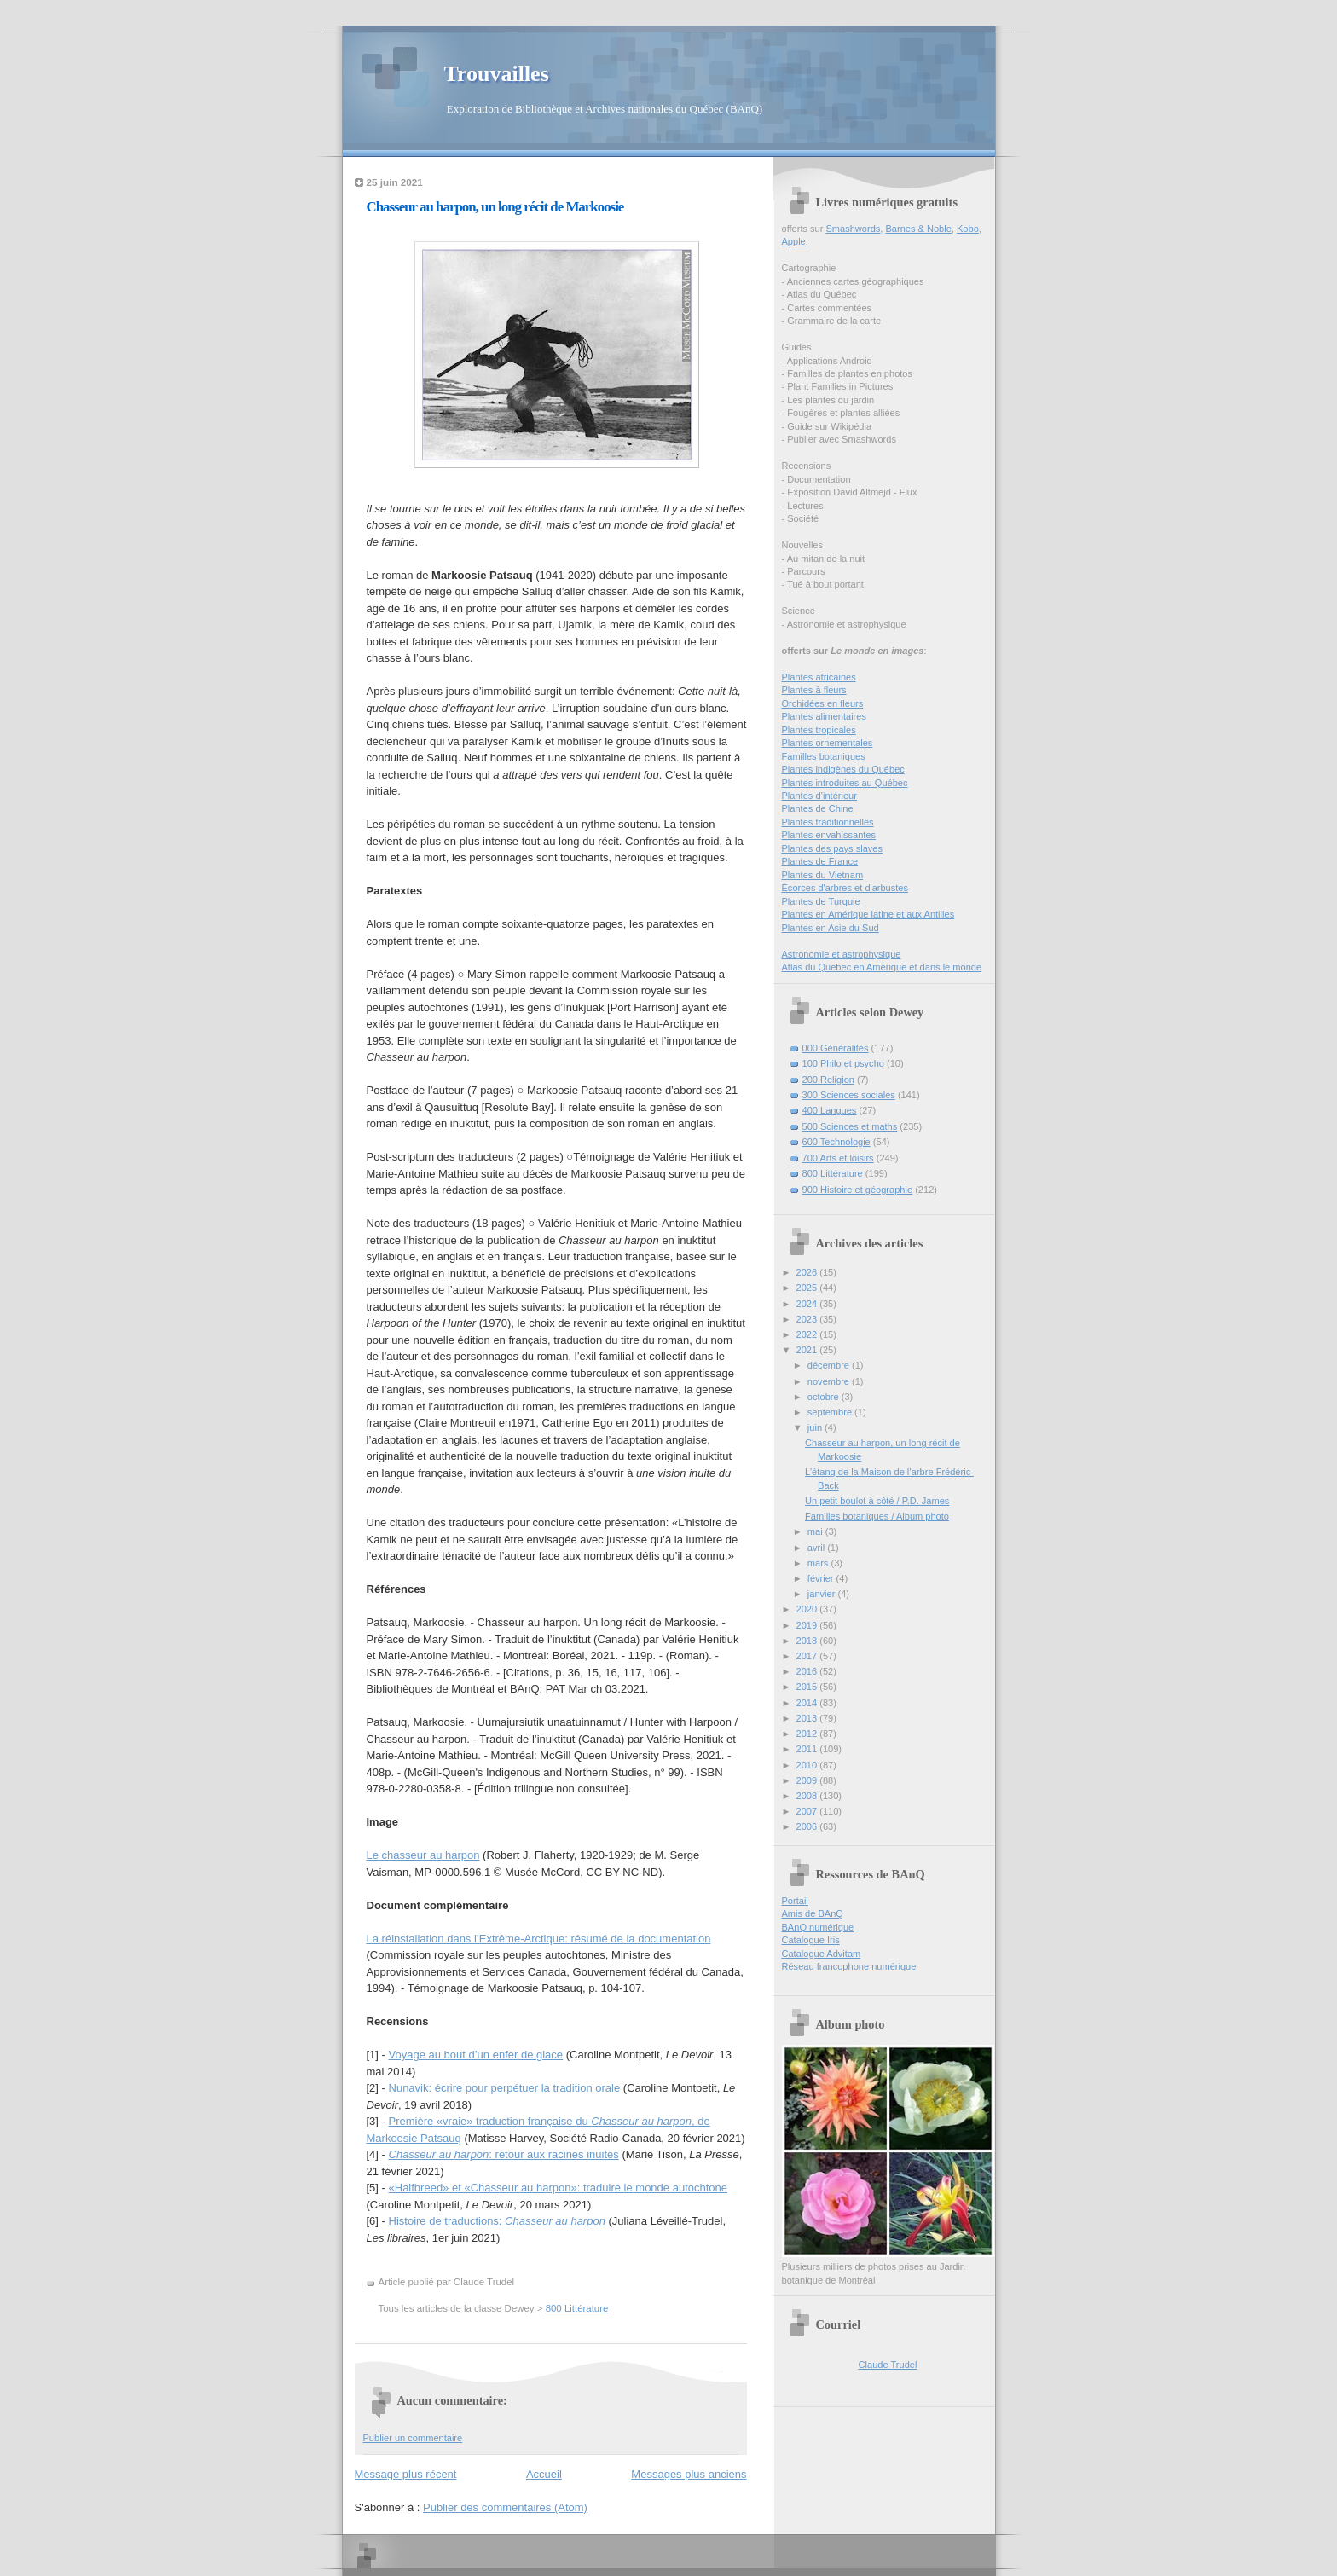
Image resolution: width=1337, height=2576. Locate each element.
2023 (808, 1319)
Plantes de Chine (818, 808)
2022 (808, 1334)
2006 (808, 1826)
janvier (822, 1594)
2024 (808, 1304)
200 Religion (828, 1079)
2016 (808, 1671)
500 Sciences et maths (850, 1126)
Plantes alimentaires (824, 716)
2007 (808, 1811)
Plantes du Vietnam (823, 875)
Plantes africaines (819, 677)
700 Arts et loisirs (838, 1158)
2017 (808, 1656)
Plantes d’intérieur (819, 795)
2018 (808, 1640)
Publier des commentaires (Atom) (505, 2507)
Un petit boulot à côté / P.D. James (877, 1501)
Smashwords (852, 228)
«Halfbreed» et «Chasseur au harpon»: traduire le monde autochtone (558, 2187)
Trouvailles (496, 73)
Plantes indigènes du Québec (843, 769)
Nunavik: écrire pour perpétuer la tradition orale (505, 2087)
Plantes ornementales (827, 743)
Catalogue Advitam (821, 1953)
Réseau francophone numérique (849, 1966)
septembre (830, 1412)
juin (816, 1427)
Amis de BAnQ (812, 1913)
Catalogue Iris (811, 1940)
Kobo (968, 228)
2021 (808, 1350)
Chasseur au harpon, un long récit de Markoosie (495, 207)
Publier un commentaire (413, 2438)
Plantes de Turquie (821, 901)
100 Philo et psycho (843, 1063)
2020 (808, 1609)
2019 (808, 1625)
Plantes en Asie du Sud (830, 928)
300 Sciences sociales (848, 1095)
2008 (808, 1796)
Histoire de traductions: (497, 2220)
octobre (824, 1397)
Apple (794, 241)
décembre (829, 1365)
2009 (808, 1780)
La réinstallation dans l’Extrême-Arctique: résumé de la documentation (539, 1938)
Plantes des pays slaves (832, 848)
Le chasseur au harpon (423, 1855)
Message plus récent (406, 2474)
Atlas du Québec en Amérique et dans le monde (882, 967)
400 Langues (829, 1110)
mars (819, 1563)
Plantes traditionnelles (828, 822)
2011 (808, 1749)
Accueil (544, 2474)
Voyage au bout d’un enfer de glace (476, 2054)
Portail (795, 1901)
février (821, 1578)
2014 (808, 1703)
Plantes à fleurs (814, 690)
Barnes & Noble (918, 228)
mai (816, 1531)
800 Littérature (577, 2308)
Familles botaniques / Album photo (877, 1516)
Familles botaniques (823, 756)
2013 (808, 1718)
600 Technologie (836, 1142)
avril (817, 1548)
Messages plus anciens (688, 2474)
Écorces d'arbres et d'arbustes (845, 888)
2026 (808, 1272)
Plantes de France (820, 861)
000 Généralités (835, 1048)
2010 (808, 1765)
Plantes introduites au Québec (845, 783)
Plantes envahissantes (829, 835)
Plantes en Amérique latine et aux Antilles (868, 914)
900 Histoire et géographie (857, 1189)
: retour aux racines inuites (504, 2154)
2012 (808, 1733)
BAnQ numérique (818, 1927)
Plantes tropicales (819, 730)
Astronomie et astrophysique (841, 954)
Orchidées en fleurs (823, 703)
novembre (829, 1381)
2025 (808, 1287)
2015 (808, 1687)
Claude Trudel (888, 2364)
